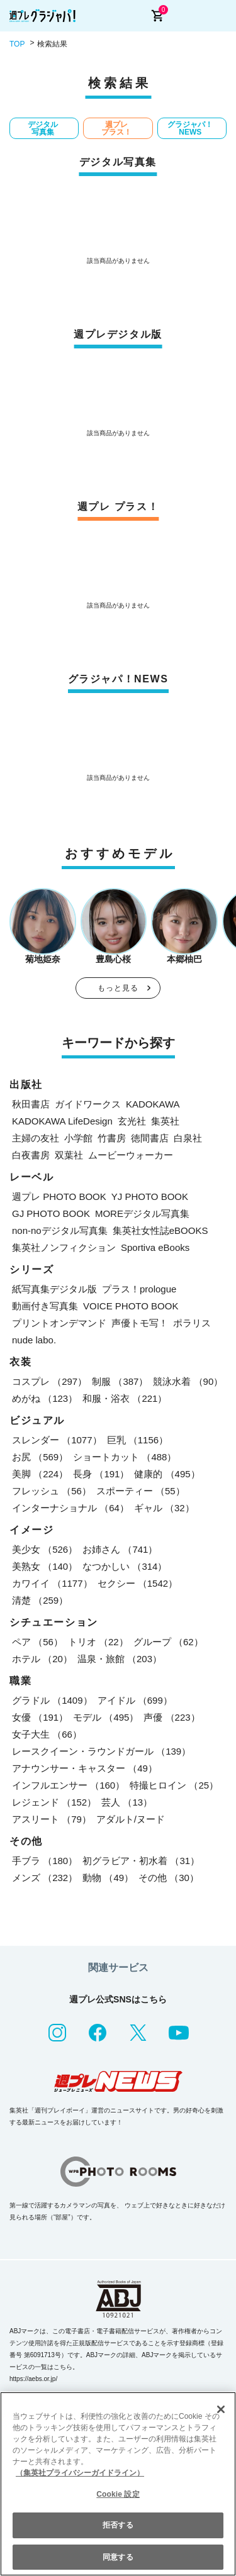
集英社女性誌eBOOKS (160, 1230)
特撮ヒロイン (174, 1785)
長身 (101, 1473)
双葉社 (69, 1155)
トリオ (98, 1641)
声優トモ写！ (139, 1323)
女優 (40, 1717)
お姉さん (119, 1549)
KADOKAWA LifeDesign (62, 1121)
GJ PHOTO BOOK (51, 1213)
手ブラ (44, 1860)
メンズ (44, 1877)
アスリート (51, 1819)
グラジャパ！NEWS (190, 128)
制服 (120, 1381)
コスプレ (49, 1381)
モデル (105, 1717)
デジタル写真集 (43, 128)
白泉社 (188, 1138)
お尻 (40, 1457)
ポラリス (192, 1323)
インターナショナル (70, 1507)
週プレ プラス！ (116, 128)
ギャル (164, 1507)
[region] (118, 2484)
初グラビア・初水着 (140, 1860)
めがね (44, 1398)
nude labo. (34, 1340)
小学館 (78, 1138)
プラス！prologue (139, 1289)
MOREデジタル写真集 (142, 1213)
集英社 (165, 1121)
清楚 (40, 1600)
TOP (17, 44)
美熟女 (44, 1566)
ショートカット (124, 1457)
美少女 (44, 1549)
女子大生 (47, 1734)
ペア (37, 1641)
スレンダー (57, 1440)
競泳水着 (188, 1381)
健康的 (166, 1473)
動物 (107, 1877)
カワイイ (52, 1583)
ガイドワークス (88, 1104)
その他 (168, 1877)
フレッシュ (51, 1490)
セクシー (138, 1583)
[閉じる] (221, 2409)
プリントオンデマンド (59, 1323)
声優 (171, 1717)
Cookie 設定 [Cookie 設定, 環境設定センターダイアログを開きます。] (117, 2494)
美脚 (40, 1473)
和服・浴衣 (124, 1398)
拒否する (118, 2525)
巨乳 (138, 1440)
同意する (118, 2557)
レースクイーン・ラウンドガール (101, 1751)
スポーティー (140, 1490)
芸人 (126, 1802)
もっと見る (118, 988)
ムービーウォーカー (130, 1155)
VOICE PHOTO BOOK (130, 1306)
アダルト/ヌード (130, 1819)
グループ (168, 1641)
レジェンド (54, 1802)
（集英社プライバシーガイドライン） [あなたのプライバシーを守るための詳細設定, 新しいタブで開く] (80, 2472)
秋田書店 (31, 1104)
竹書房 (112, 1138)
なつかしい (124, 1566)
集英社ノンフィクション (64, 1247)
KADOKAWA (153, 1104)
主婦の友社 (35, 1138)
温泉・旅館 (119, 1658)
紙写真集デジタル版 (54, 1289)
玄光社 (132, 1121)
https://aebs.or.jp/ (33, 2378)
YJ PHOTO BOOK (149, 1196)
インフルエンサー (68, 1785)
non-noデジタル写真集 (60, 1230)
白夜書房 (31, 1155)
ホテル (42, 1658)
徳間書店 (150, 1138)
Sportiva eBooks (155, 1247)
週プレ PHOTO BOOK (59, 1196)
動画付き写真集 (45, 1306)
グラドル (52, 1700)
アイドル (135, 1700)
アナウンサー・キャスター (84, 1768)
